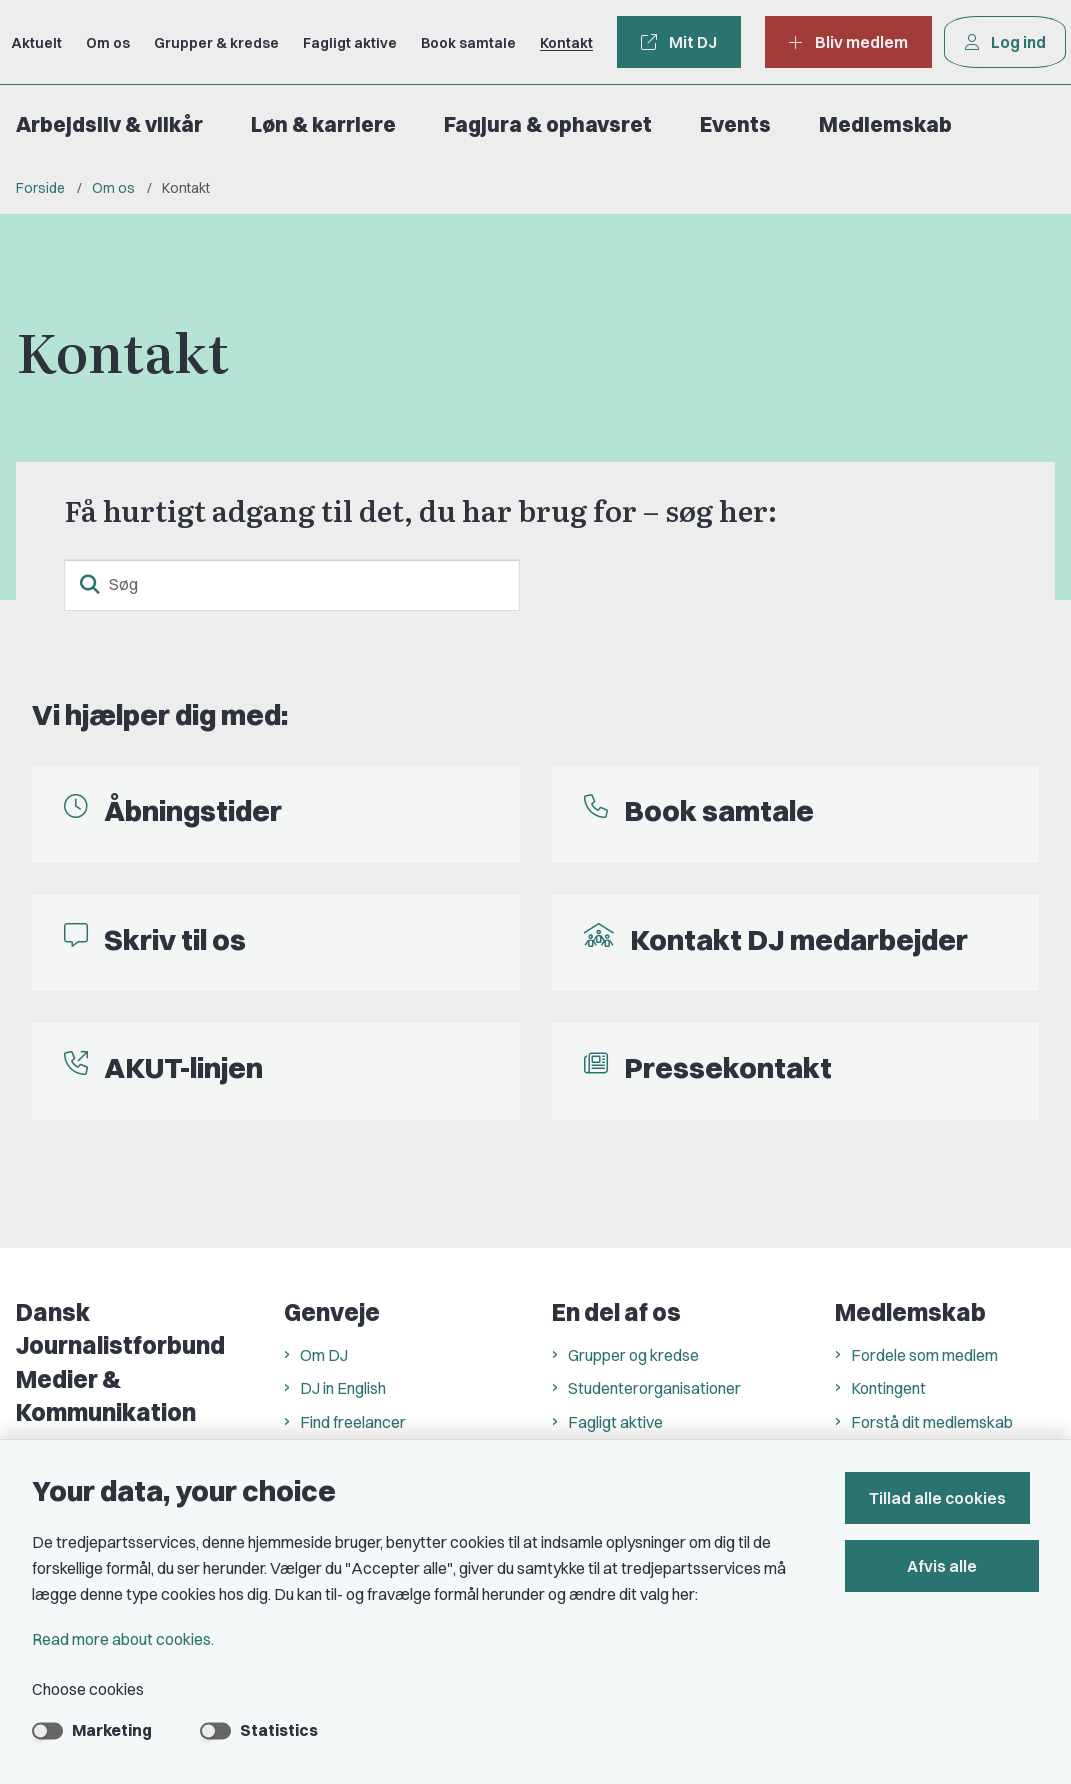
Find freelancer (353, 1422)
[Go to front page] (8, 42)
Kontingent (888, 1388)
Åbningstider (193, 810)
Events (735, 124)
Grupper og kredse (633, 1355)
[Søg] (292, 585)
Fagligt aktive (615, 1422)
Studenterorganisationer (654, 1388)
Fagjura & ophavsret (548, 124)
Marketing (112, 1730)
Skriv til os (175, 939)
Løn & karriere (323, 124)
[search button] (90, 585)
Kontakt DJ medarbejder (799, 939)
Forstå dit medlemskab (932, 1422)
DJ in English (343, 1388)
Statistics (279, 1730)
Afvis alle (947, 1566)
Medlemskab (885, 124)
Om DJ (324, 1355)
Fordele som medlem (924, 1355)
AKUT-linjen (183, 1067)
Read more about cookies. (123, 1639)
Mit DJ (679, 42)
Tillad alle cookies (946, 1498)
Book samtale (719, 810)
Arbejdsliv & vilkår (109, 124)
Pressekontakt (728, 1067)
